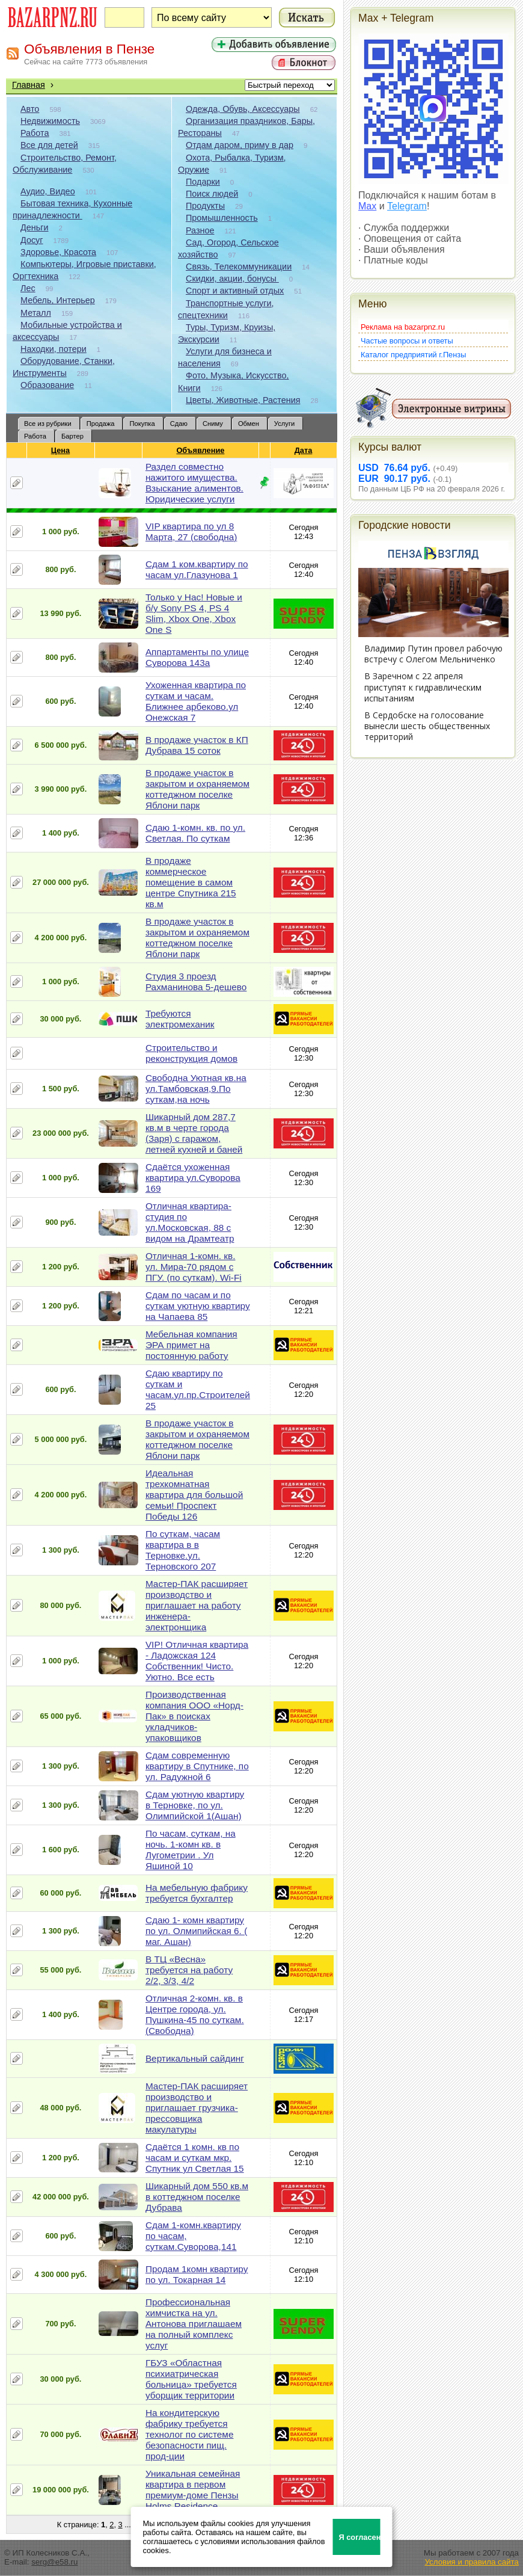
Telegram (407, 206)
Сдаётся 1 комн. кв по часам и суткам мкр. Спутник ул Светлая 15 (194, 2158)
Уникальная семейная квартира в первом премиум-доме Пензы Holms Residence (192, 2489)
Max (367, 206)
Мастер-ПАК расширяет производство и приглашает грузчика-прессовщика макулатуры (196, 2107)
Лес (27, 288)
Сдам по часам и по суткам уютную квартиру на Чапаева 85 (197, 1306)
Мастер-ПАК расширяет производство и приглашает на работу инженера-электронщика (196, 1605)
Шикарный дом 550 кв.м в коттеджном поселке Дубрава (196, 2197)
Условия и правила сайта (471, 2561)
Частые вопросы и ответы (407, 340)
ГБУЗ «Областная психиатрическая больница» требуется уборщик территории (191, 2379)
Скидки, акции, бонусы (232, 278)
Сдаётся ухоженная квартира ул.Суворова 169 (192, 1178)
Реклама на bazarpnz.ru (403, 326)
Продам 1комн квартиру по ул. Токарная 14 (196, 2274)
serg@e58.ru (54, 2561)
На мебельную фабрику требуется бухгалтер (196, 1892)
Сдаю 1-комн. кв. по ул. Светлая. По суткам (195, 832)
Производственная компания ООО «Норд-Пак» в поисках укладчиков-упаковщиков (194, 1716)
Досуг (31, 240)
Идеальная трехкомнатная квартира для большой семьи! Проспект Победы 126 (194, 1494)
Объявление (200, 450)
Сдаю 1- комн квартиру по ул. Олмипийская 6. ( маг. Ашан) (196, 1931)
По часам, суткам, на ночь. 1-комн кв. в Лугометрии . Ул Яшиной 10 (190, 1849)
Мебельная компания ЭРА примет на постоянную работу (191, 1345)
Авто (29, 109)
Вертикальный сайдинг (194, 2058)
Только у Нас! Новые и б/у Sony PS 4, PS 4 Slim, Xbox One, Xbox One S (193, 613)
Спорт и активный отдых (235, 290)
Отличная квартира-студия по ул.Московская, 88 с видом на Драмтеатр (189, 1222)
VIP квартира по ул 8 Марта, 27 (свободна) (191, 531)
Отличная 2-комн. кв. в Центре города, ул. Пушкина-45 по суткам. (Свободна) (194, 2014)
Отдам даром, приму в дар (239, 145)
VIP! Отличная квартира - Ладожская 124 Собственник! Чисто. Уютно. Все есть (196, 1660)
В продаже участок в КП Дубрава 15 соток (196, 745)
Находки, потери (53, 349)
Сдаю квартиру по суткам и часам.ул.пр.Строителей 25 (197, 1389)
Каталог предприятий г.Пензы (413, 354)
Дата (304, 450)
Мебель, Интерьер (57, 300)
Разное (200, 230)
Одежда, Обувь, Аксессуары (243, 109)
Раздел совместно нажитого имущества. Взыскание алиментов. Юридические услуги (194, 482)
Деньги (34, 227)
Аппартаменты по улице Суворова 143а (197, 657)
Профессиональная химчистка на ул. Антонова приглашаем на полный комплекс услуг (193, 2323)
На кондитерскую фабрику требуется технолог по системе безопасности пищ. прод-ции (189, 2434)
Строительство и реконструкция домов (191, 1053)
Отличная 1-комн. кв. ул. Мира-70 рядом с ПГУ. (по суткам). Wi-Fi (193, 1267)
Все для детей (49, 145)
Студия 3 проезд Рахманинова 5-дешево (196, 981)
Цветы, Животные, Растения (243, 400)
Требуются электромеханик (180, 1018)
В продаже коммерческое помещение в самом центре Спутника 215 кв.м (190, 882)
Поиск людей (212, 194)
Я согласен (360, 2537)
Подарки (203, 181)
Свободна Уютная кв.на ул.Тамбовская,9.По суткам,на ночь (195, 1089)
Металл (35, 313)
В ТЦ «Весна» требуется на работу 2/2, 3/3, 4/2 (189, 1970)
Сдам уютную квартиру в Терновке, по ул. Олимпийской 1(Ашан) (194, 1805)
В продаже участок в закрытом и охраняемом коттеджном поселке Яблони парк (197, 789)
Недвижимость (50, 121)
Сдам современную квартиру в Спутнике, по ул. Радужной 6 (197, 1766)
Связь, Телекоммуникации (239, 266)
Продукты (205, 206)
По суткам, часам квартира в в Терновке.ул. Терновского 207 (182, 1550)
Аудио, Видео (47, 191)
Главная (28, 85)
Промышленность (222, 218)
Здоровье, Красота (58, 252)
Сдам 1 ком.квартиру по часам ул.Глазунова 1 (196, 569)
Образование (47, 385)
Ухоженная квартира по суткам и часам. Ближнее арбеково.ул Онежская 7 (195, 701)
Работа (34, 133)
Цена (60, 450)
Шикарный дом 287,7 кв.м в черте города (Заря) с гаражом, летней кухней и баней (193, 1133)
